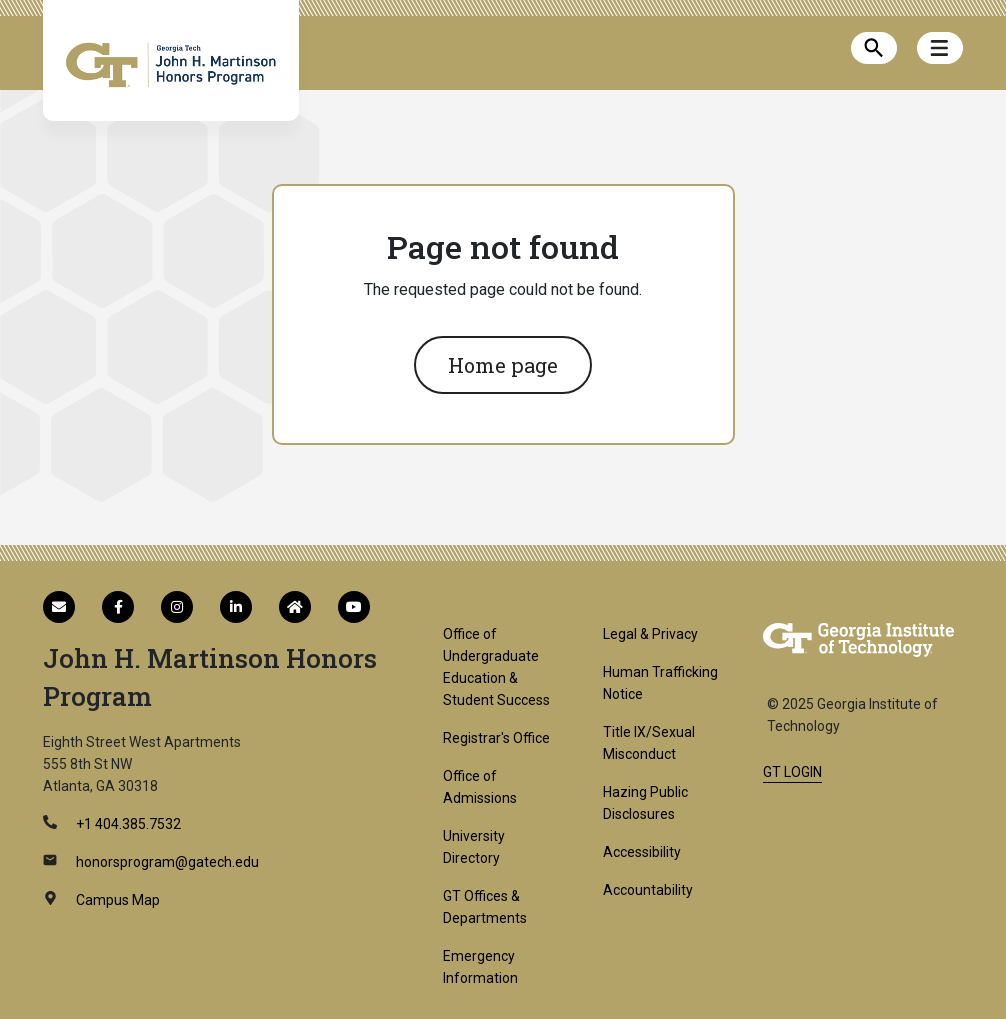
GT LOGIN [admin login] (792, 772)
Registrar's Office (496, 738)
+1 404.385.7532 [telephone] (127, 824)
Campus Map (116, 900)
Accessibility (642, 852)
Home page (503, 365)
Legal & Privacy (650, 634)
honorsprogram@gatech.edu (166, 862)
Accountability (648, 890)
